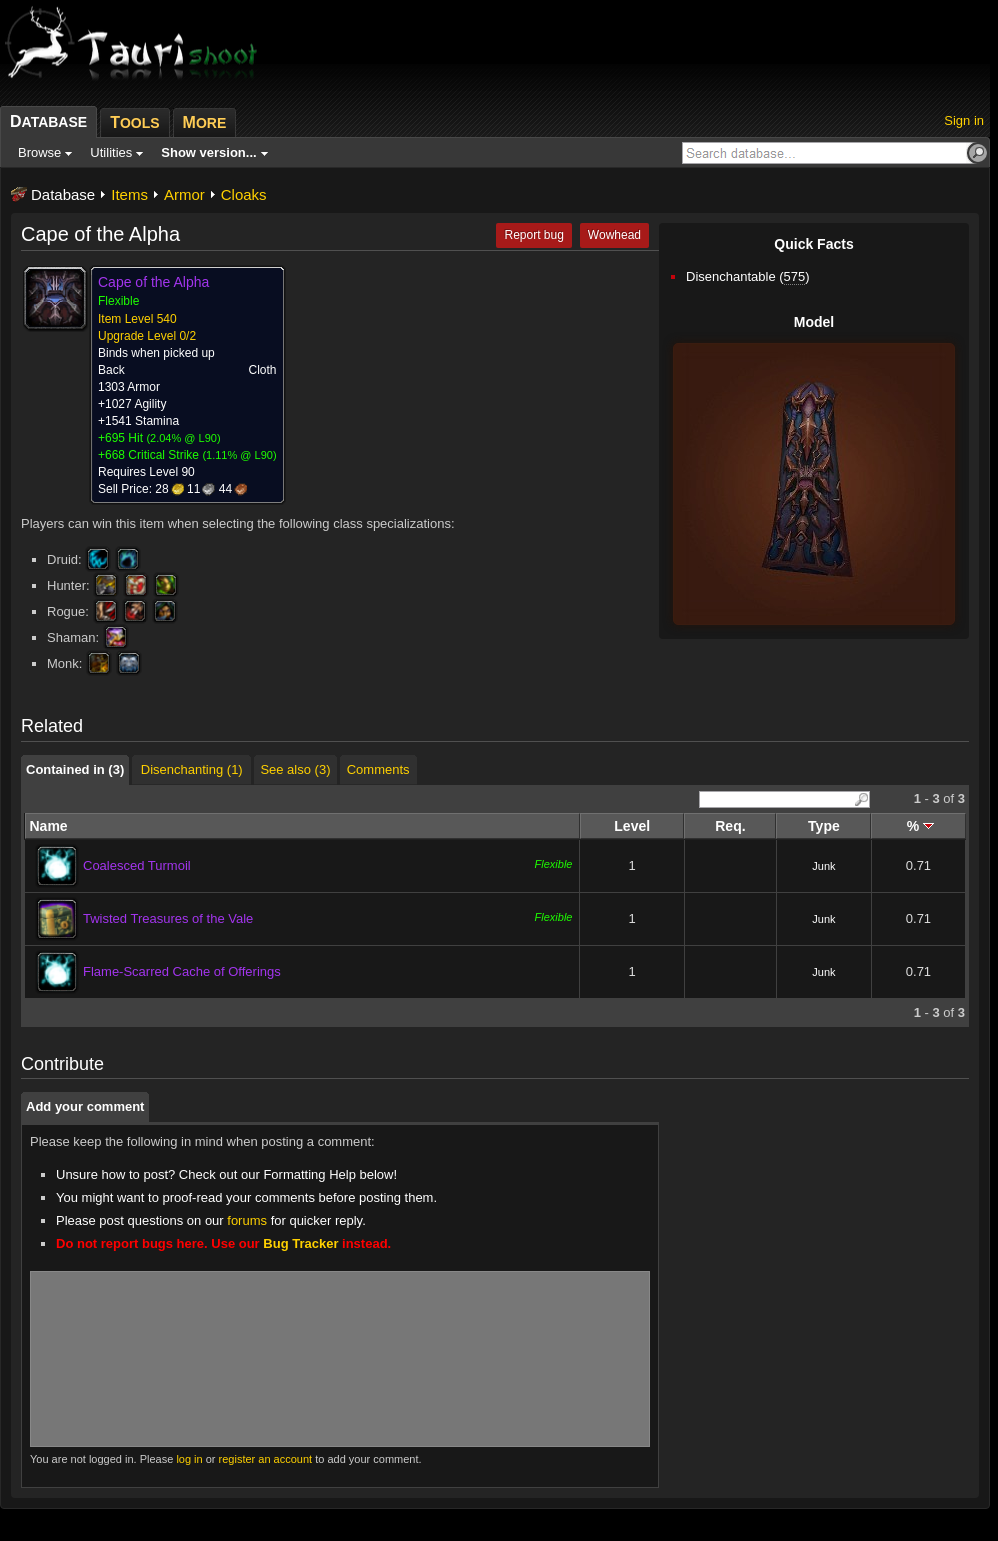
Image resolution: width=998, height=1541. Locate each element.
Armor (184, 194)
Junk (823, 866)
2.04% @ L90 (183, 438)
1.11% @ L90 (239, 455)
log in (189, 1459)
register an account (266, 1459)
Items (129, 194)
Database (63, 194)
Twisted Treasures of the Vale (168, 918)
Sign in (964, 120)
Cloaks (244, 194)
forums (247, 1220)
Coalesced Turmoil (137, 865)
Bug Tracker (300, 1243)
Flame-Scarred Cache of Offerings (182, 971)
